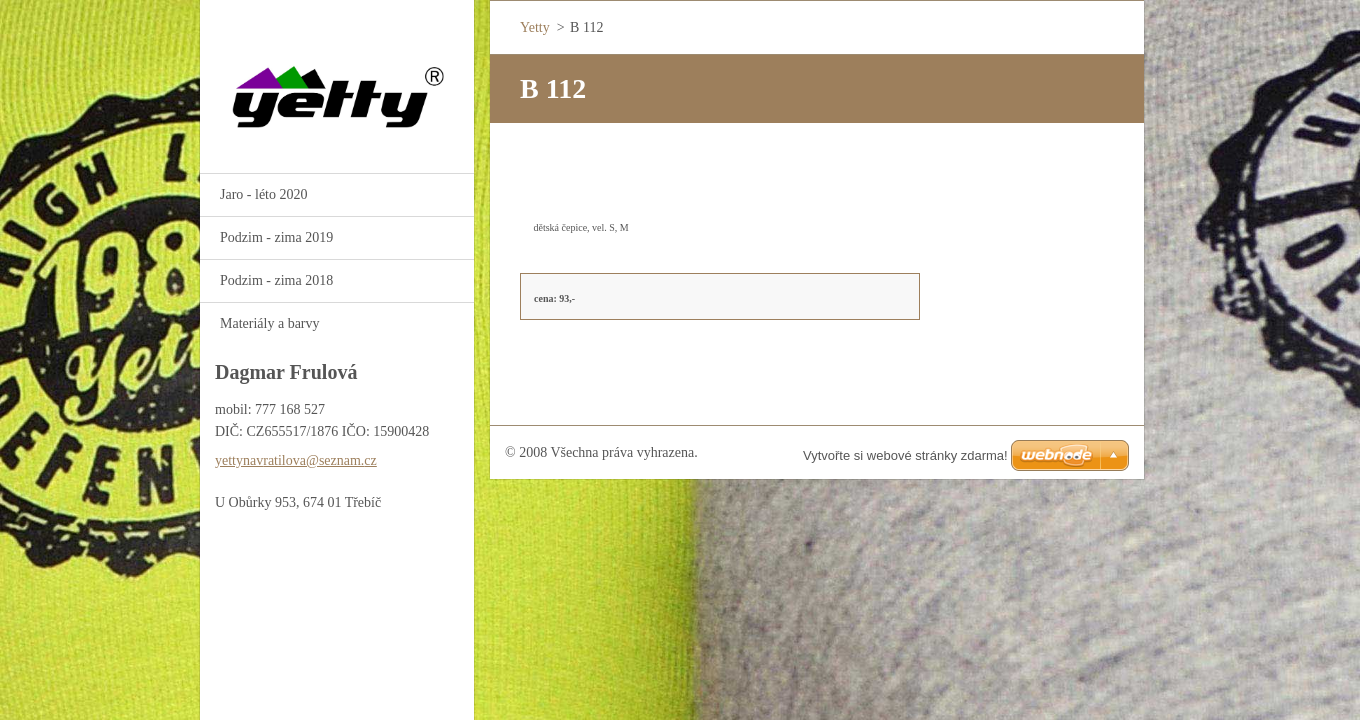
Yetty (535, 27)
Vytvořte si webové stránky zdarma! (905, 455)
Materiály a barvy (270, 323)
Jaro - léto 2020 (263, 194)
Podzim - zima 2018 (276, 280)
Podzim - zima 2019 (276, 237)
